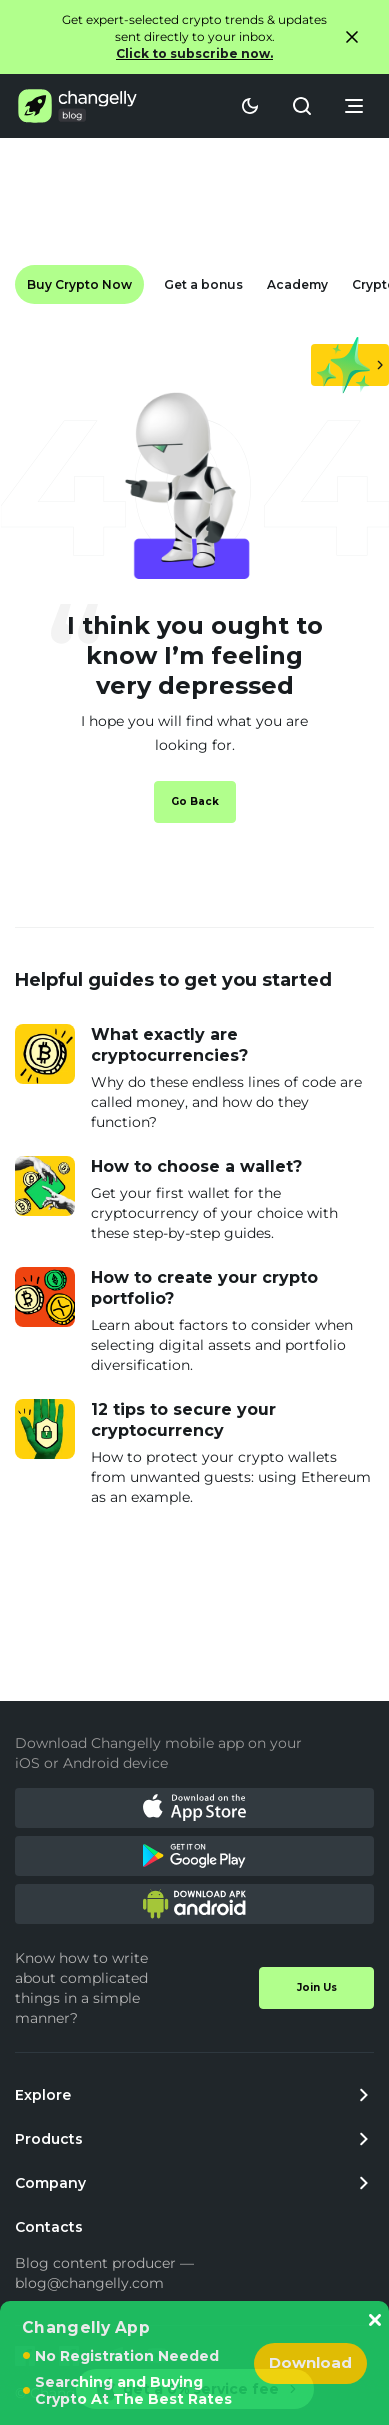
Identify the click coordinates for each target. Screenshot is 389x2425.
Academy (297, 284)
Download (310, 2362)
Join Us (317, 1987)
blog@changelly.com (89, 2283)
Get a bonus (203, 284)
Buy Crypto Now (79, 284)
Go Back (195, 801)
